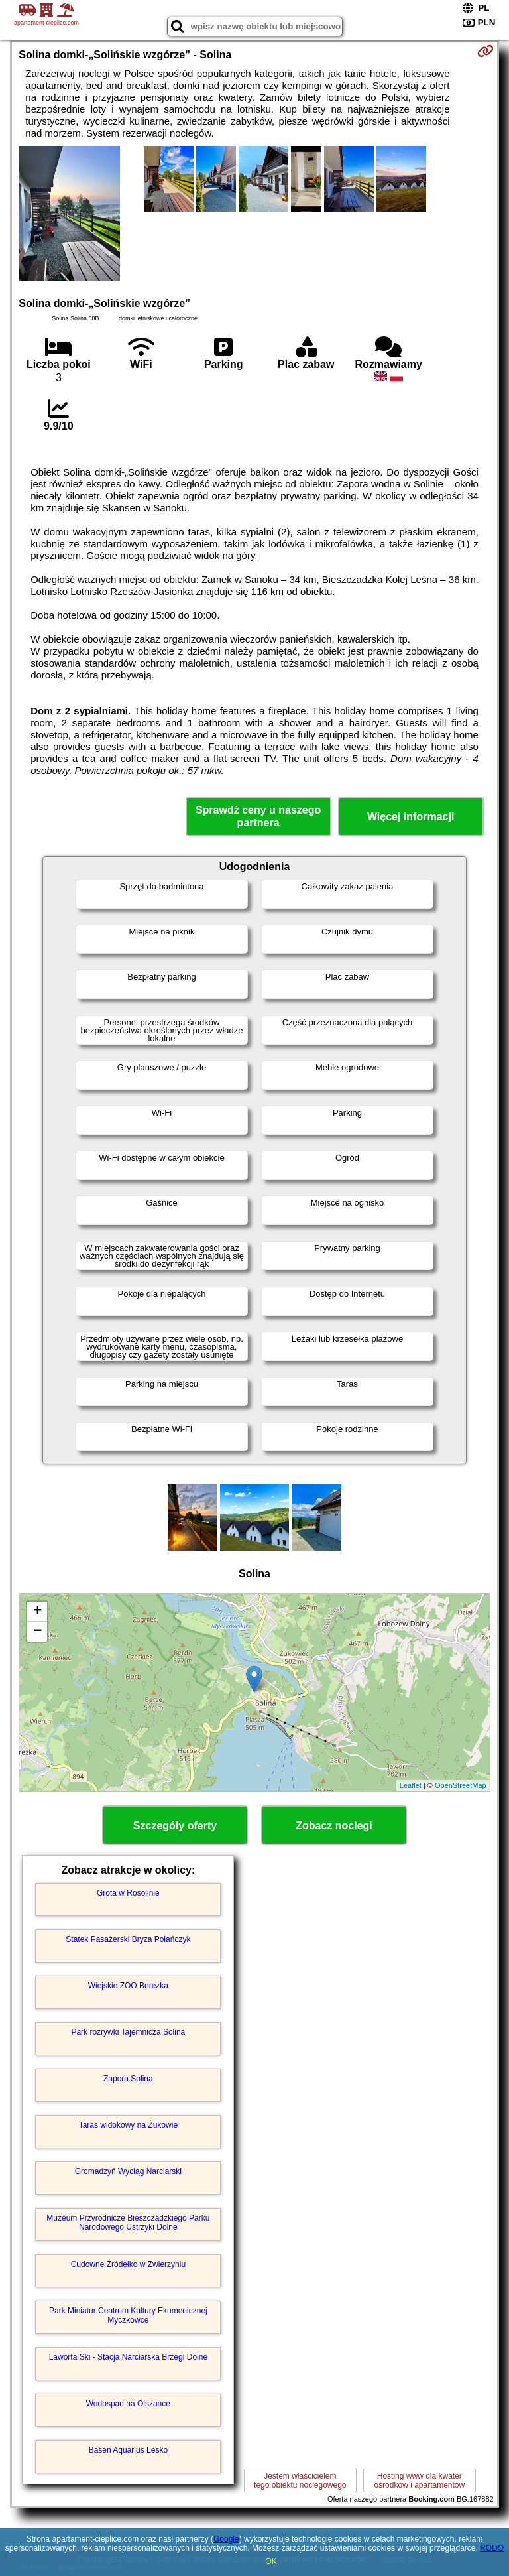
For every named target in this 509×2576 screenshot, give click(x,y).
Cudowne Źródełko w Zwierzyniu (128, 2264)
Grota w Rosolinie (128, 1893)
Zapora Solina (128, 2078)
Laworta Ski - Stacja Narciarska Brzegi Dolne (128, 2357)
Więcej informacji (410, 816)
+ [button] (37, 1612)
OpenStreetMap (460, 1785)
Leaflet (411, 1785)
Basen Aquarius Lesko (128, 2450)
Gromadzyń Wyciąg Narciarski (128, 2171)
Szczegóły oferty (175, 1825)
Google (226, 2539)
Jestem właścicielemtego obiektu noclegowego (300, 2480)
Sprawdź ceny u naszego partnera (258, 816)
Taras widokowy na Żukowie (128, 2125)
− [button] (37, 1632)
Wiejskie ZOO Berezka (128, 1985)
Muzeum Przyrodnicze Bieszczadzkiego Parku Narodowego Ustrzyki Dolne (127, 2222)
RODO (492, 2548)
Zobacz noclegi (334, 1825)
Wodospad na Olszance (128, 2403)
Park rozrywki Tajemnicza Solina (128, 2032)
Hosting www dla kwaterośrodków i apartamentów (419, 2480)
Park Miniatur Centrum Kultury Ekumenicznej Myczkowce (128, 2315)
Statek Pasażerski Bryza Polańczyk (128, 1939)
